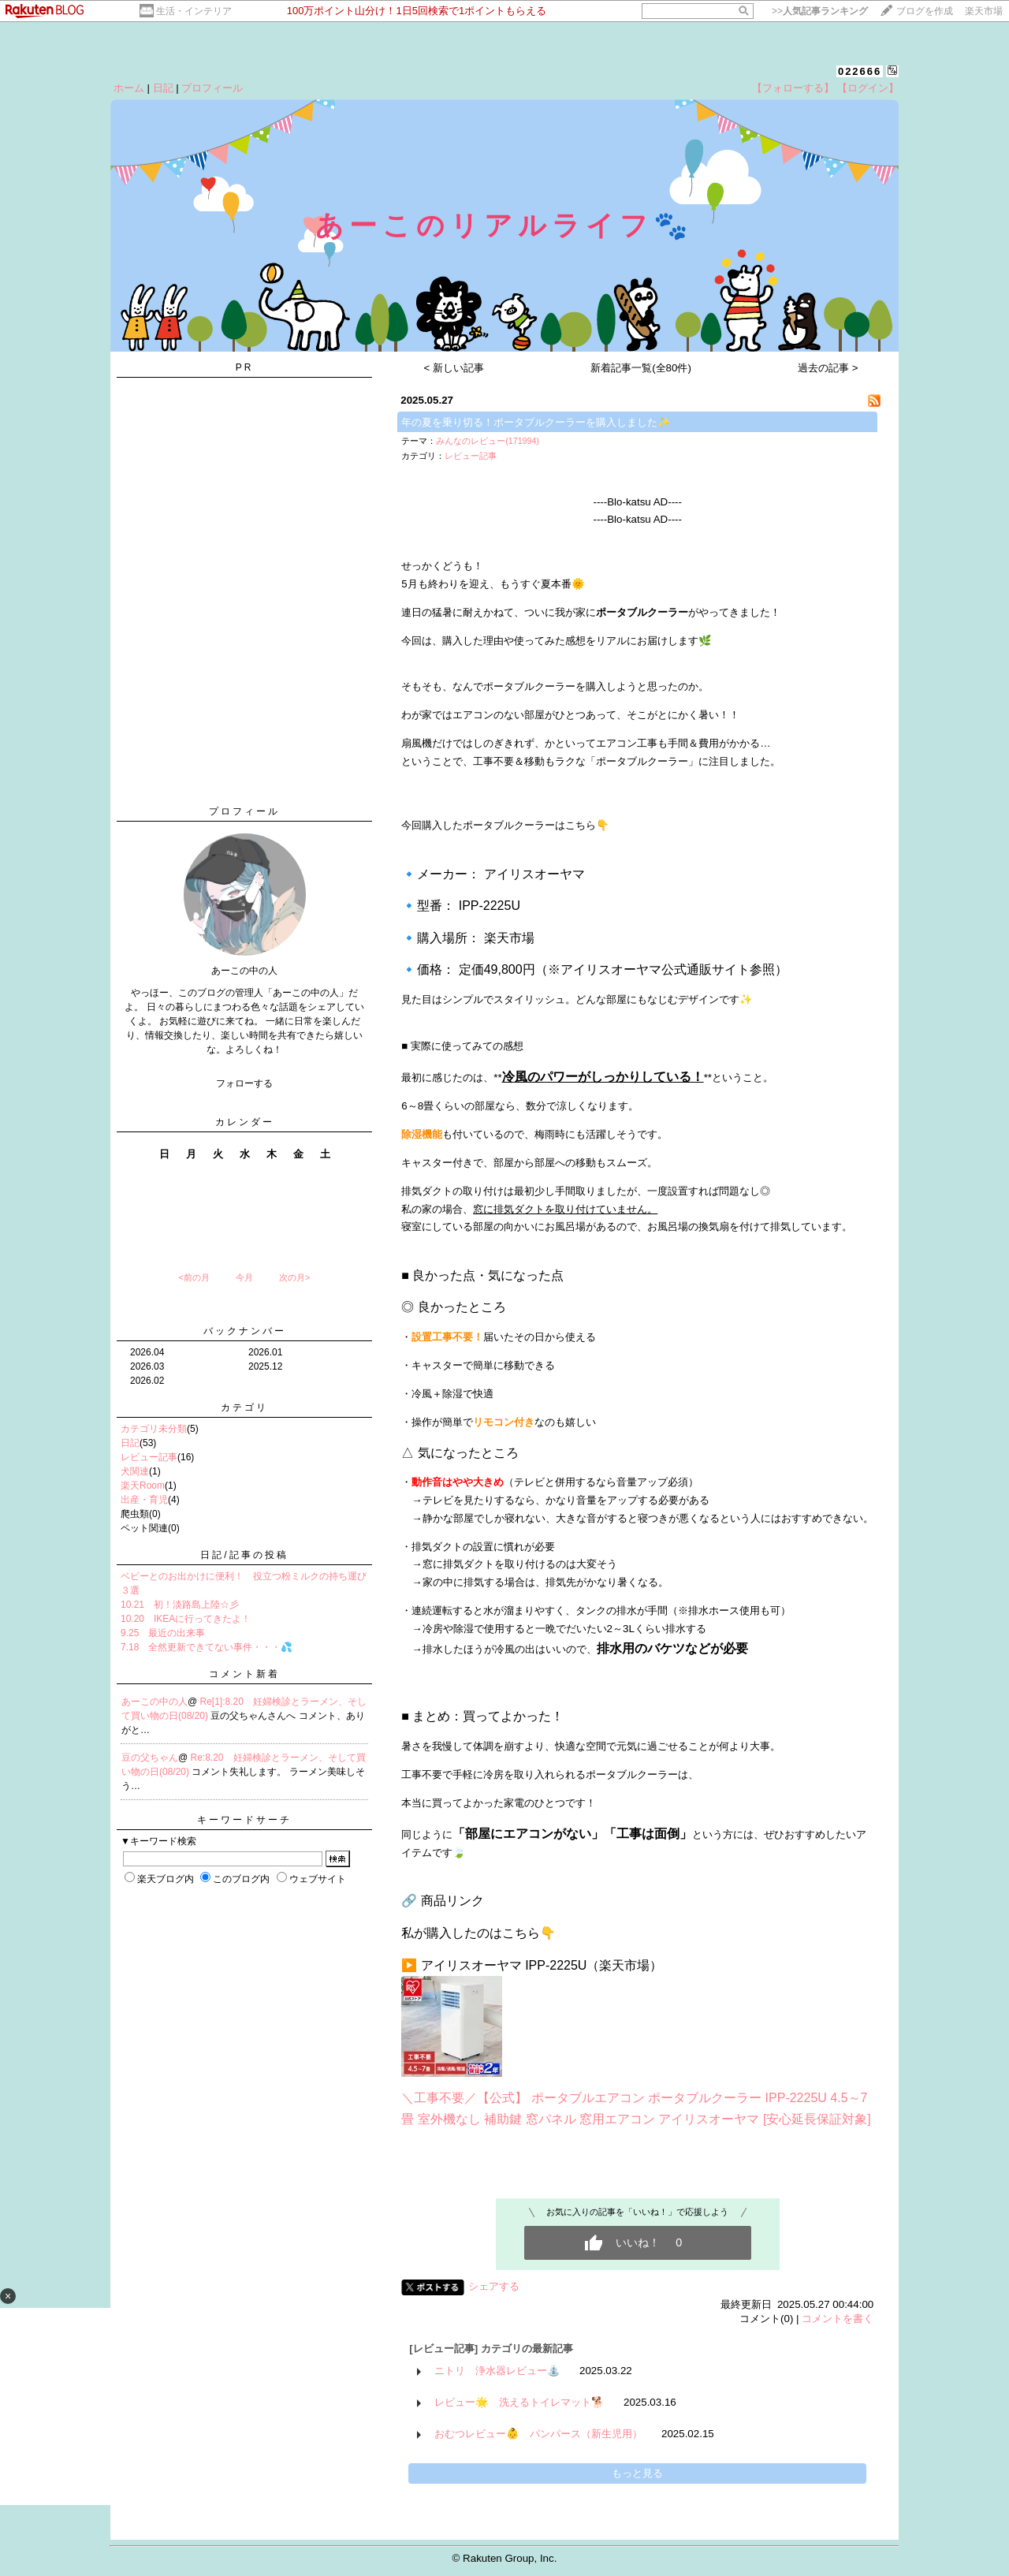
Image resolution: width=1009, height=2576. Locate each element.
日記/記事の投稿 (244, 1554)
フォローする (244, 1083)
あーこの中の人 (154, 1701)
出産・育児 (144, 1499)
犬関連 (135, 1471)
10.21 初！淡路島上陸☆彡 (180, 1604)
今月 (244, 1277)
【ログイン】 (868, 88)
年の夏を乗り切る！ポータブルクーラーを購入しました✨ (536, 422)
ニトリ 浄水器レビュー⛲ (497, 2371)
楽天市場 (984, 11)
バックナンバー (244, 1330)
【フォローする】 (793, 88)
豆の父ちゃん (149, 1757)
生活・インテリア (194, 11)
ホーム (129, 88)
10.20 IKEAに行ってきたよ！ (186, 1618)
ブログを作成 (924, 11)
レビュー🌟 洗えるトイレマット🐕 (519, 2402)
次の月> (294, 1277)
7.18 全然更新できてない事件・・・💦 (206, 1647)
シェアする (493, 2286)
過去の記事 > (828, 368)
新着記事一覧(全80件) (640, 368)
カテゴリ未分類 (154, 1428)
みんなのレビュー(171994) (487, 440)
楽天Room (143, 1485)
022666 (859, 71)
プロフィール (212, 88)
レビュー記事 (149, 1457)
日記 (163, 88)
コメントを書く (837, 2318)
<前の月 (193, 1277)
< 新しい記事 (454, 368)
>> (820, 11)
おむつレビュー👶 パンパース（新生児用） (538, 2434)
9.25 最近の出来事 (163, 1632)
